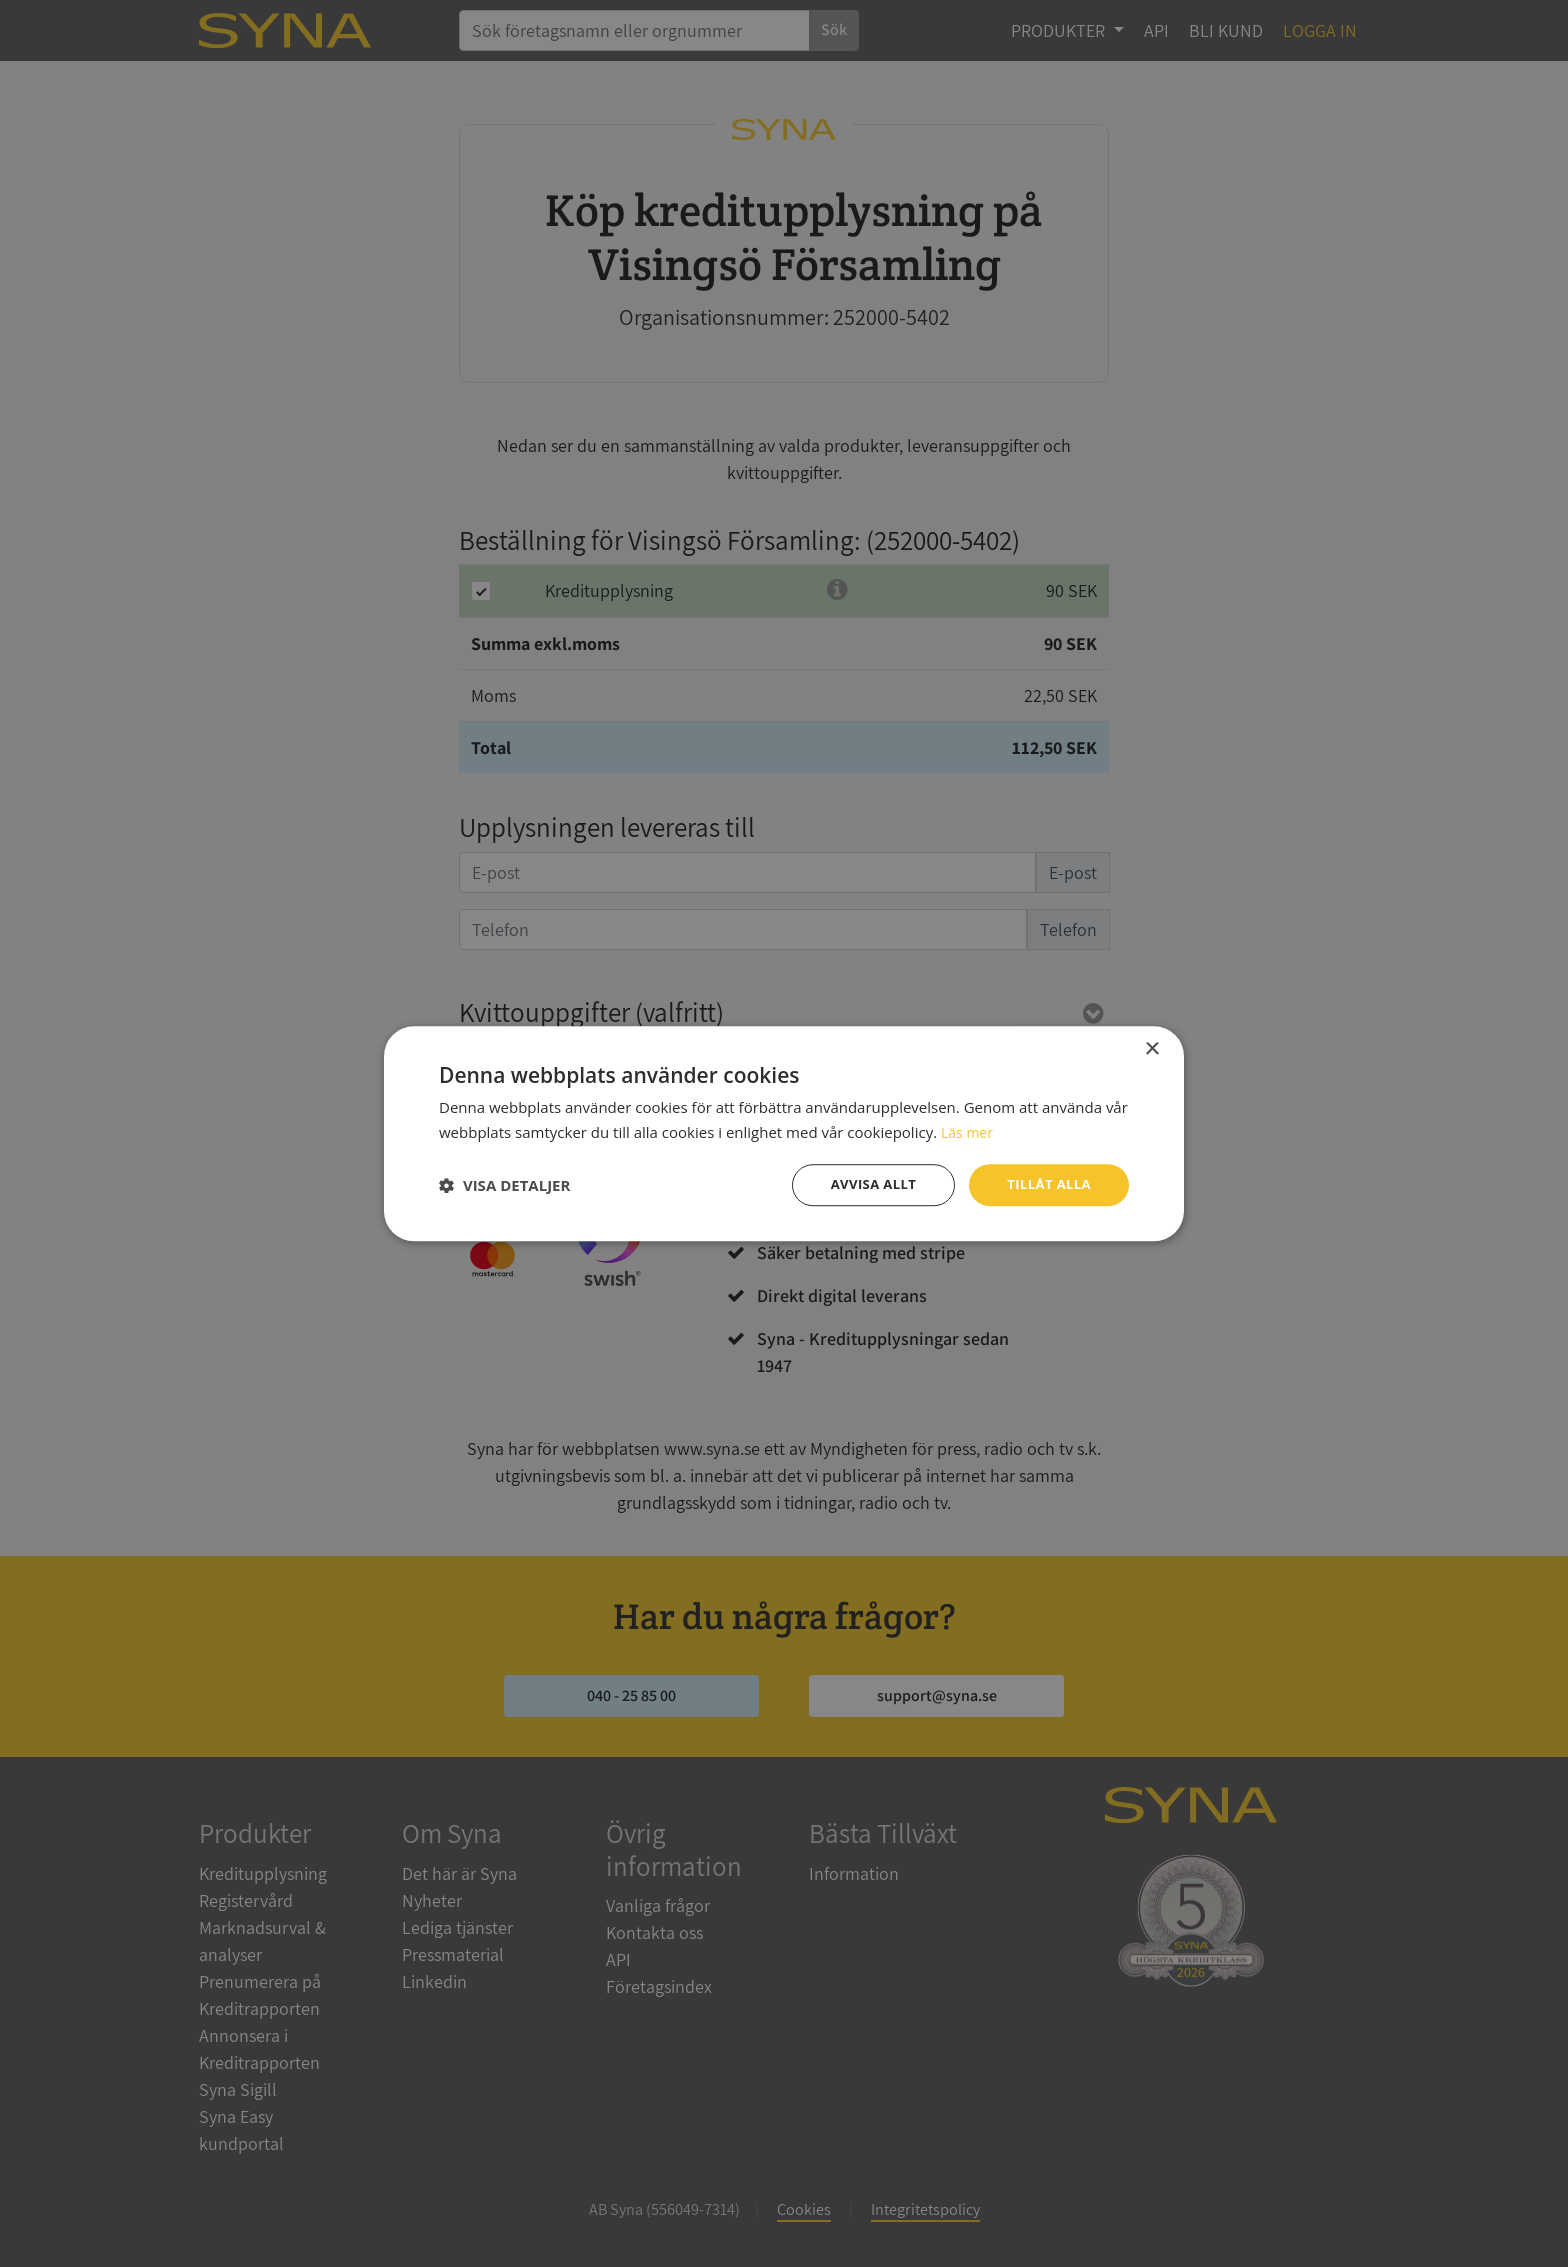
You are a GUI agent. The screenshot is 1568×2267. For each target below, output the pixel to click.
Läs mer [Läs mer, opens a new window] (969, 1130)
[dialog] (784, 1133)
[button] (504, 1185)
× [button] (1151, 1047)
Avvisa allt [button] (864, 1184)
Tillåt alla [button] (1046, 1184)
